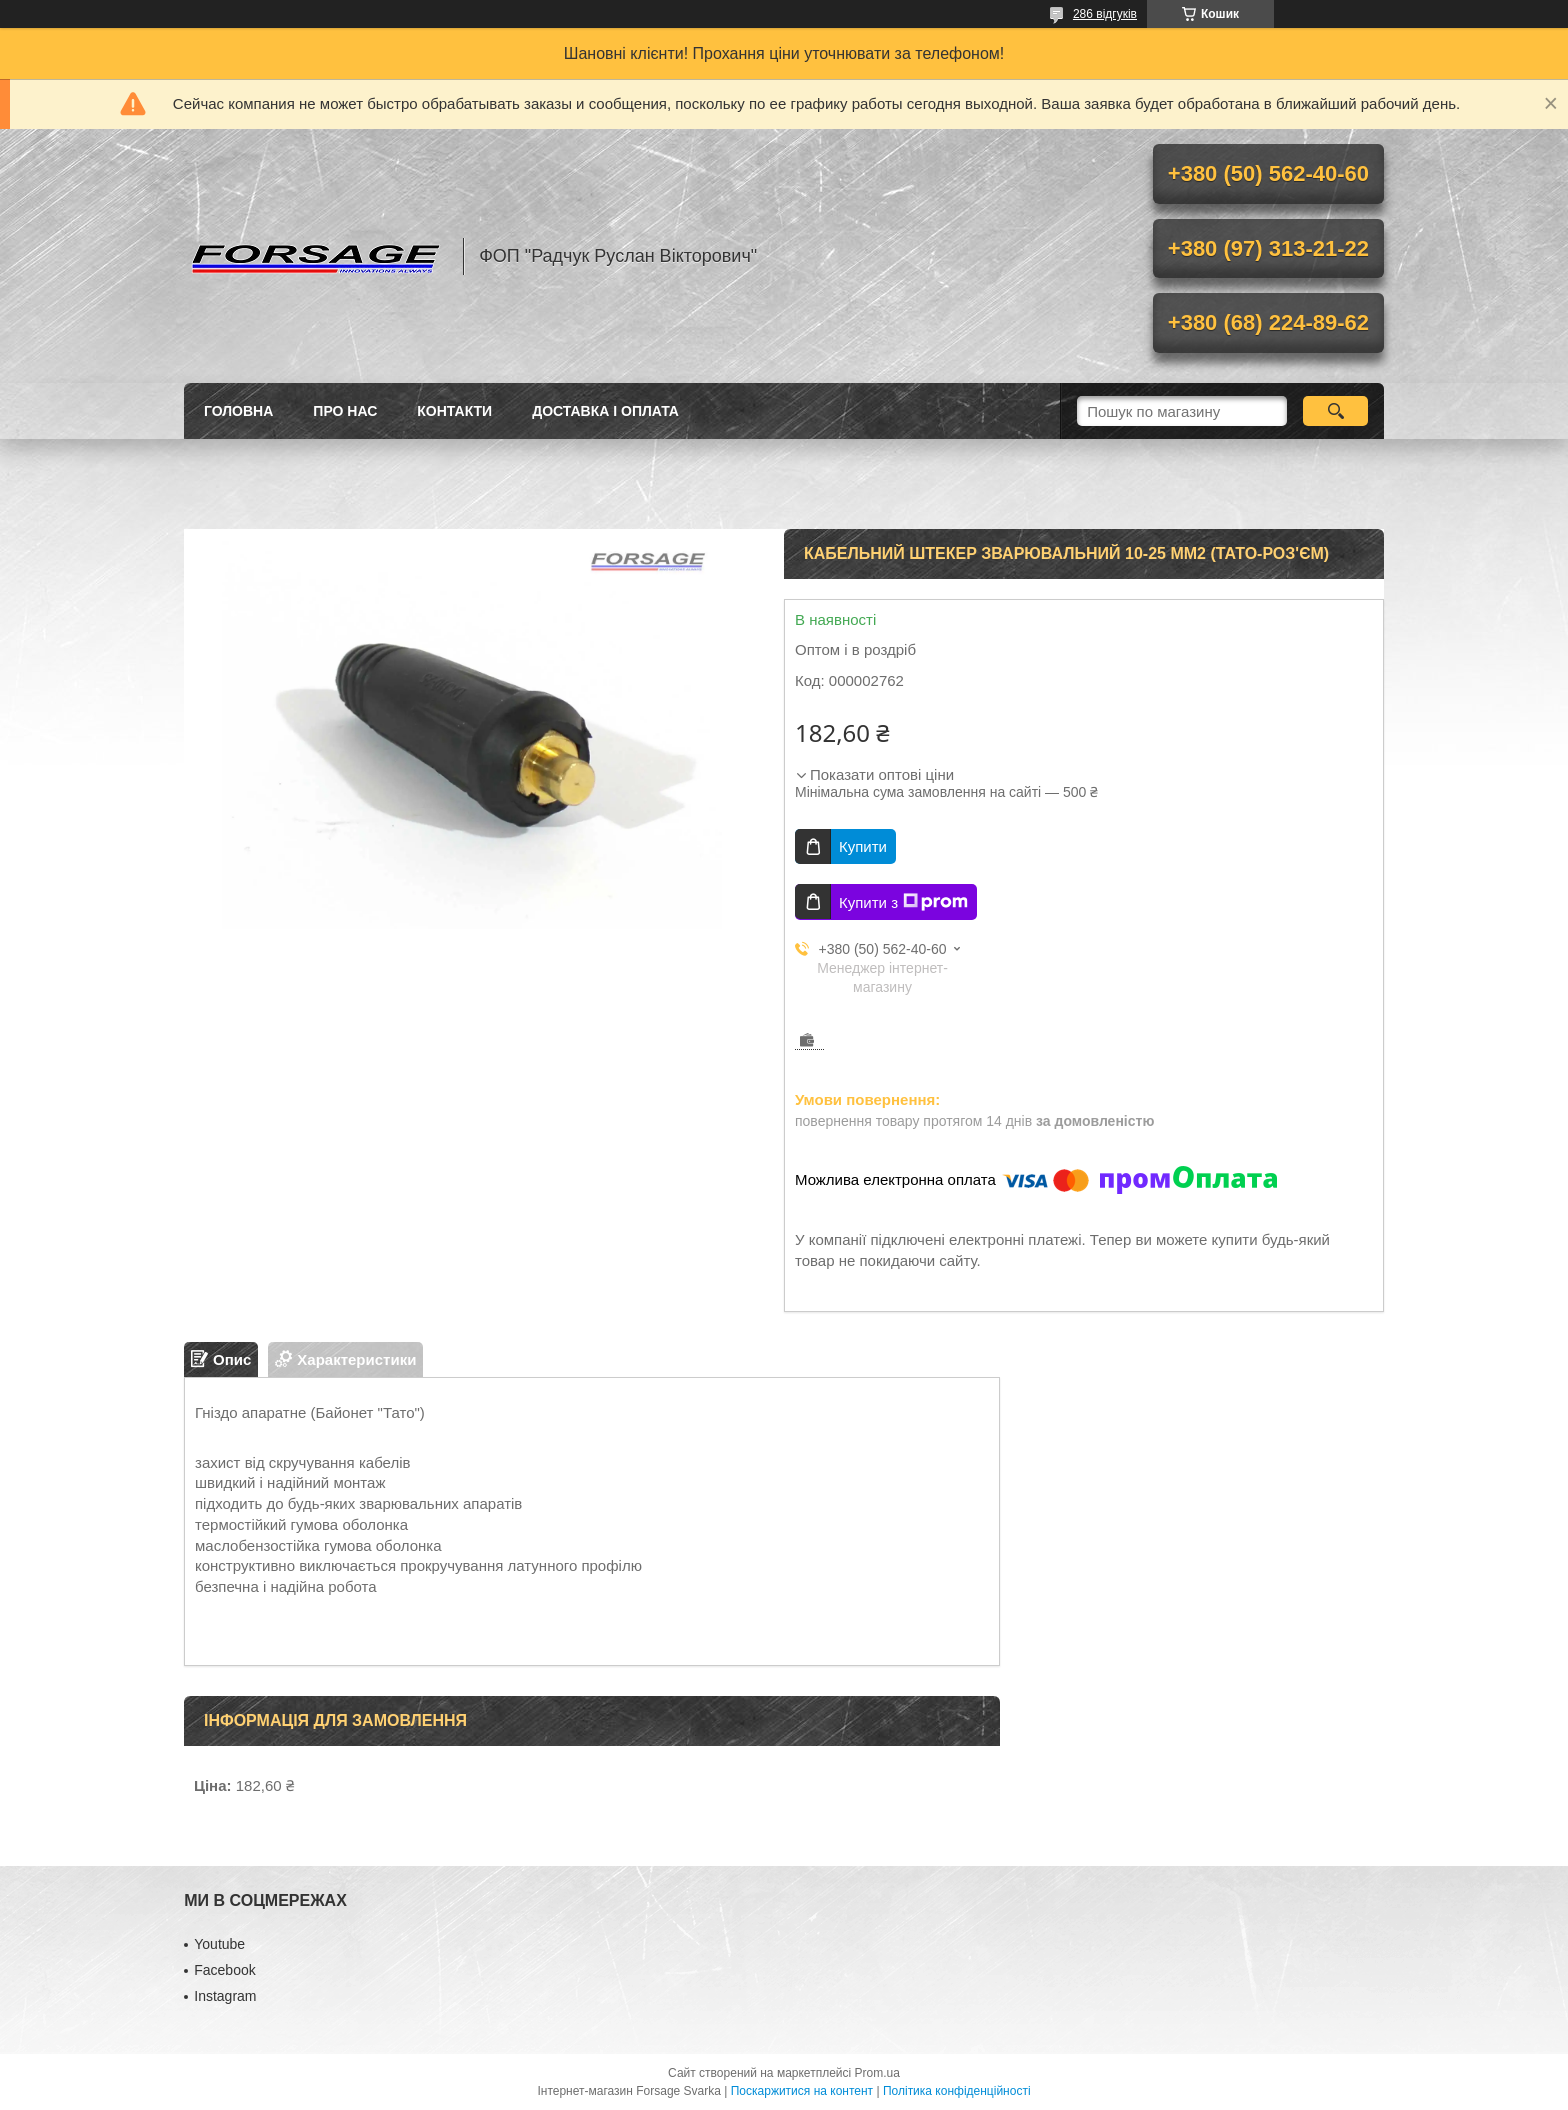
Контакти (454, 411)
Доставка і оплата (605, 411)
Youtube (219, 1944)
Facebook (224, 1970)
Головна (238, 411)
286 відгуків (1105, 14)
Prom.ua (877, 2073)
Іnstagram (225, 1996)
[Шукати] (1335, 411)
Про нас (345, 411)
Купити (863, 846)
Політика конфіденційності (957, 2091)
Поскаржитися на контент (802, 2091)
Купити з (903, 902)
